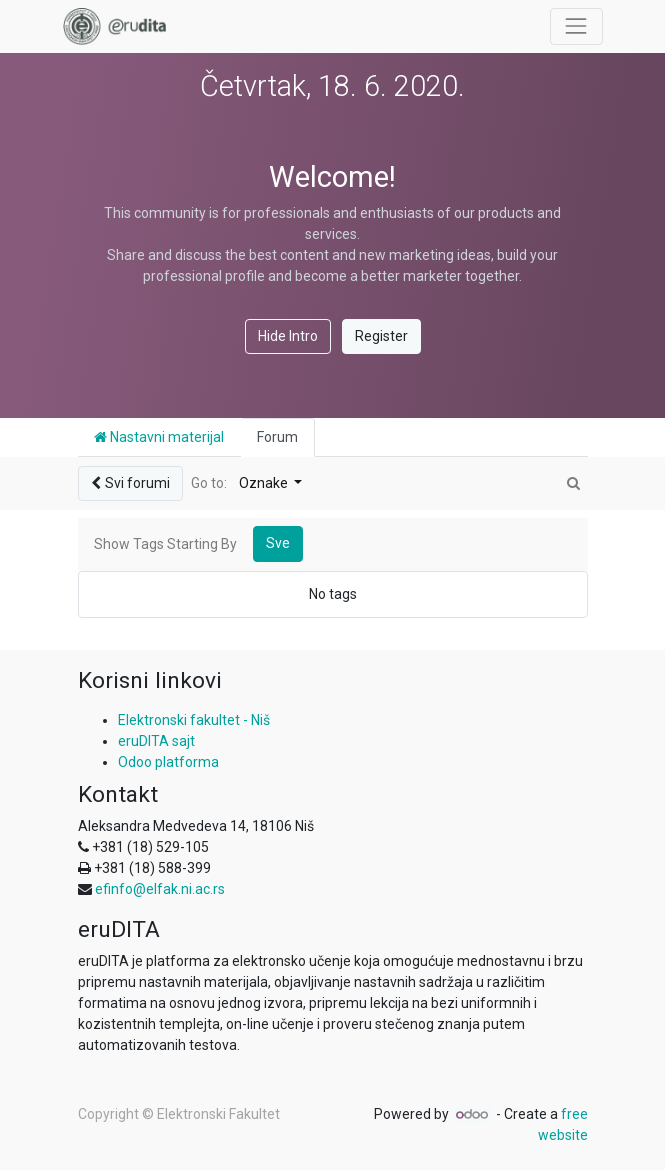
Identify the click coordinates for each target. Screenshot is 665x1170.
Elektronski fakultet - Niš (194, 720)
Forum (277, 437)
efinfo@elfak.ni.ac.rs (160, 889)
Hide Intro (288, 336)
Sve (278, 543)
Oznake (265, 483)
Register (381, 336)
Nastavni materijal (159, 437)
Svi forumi (130, 483)
